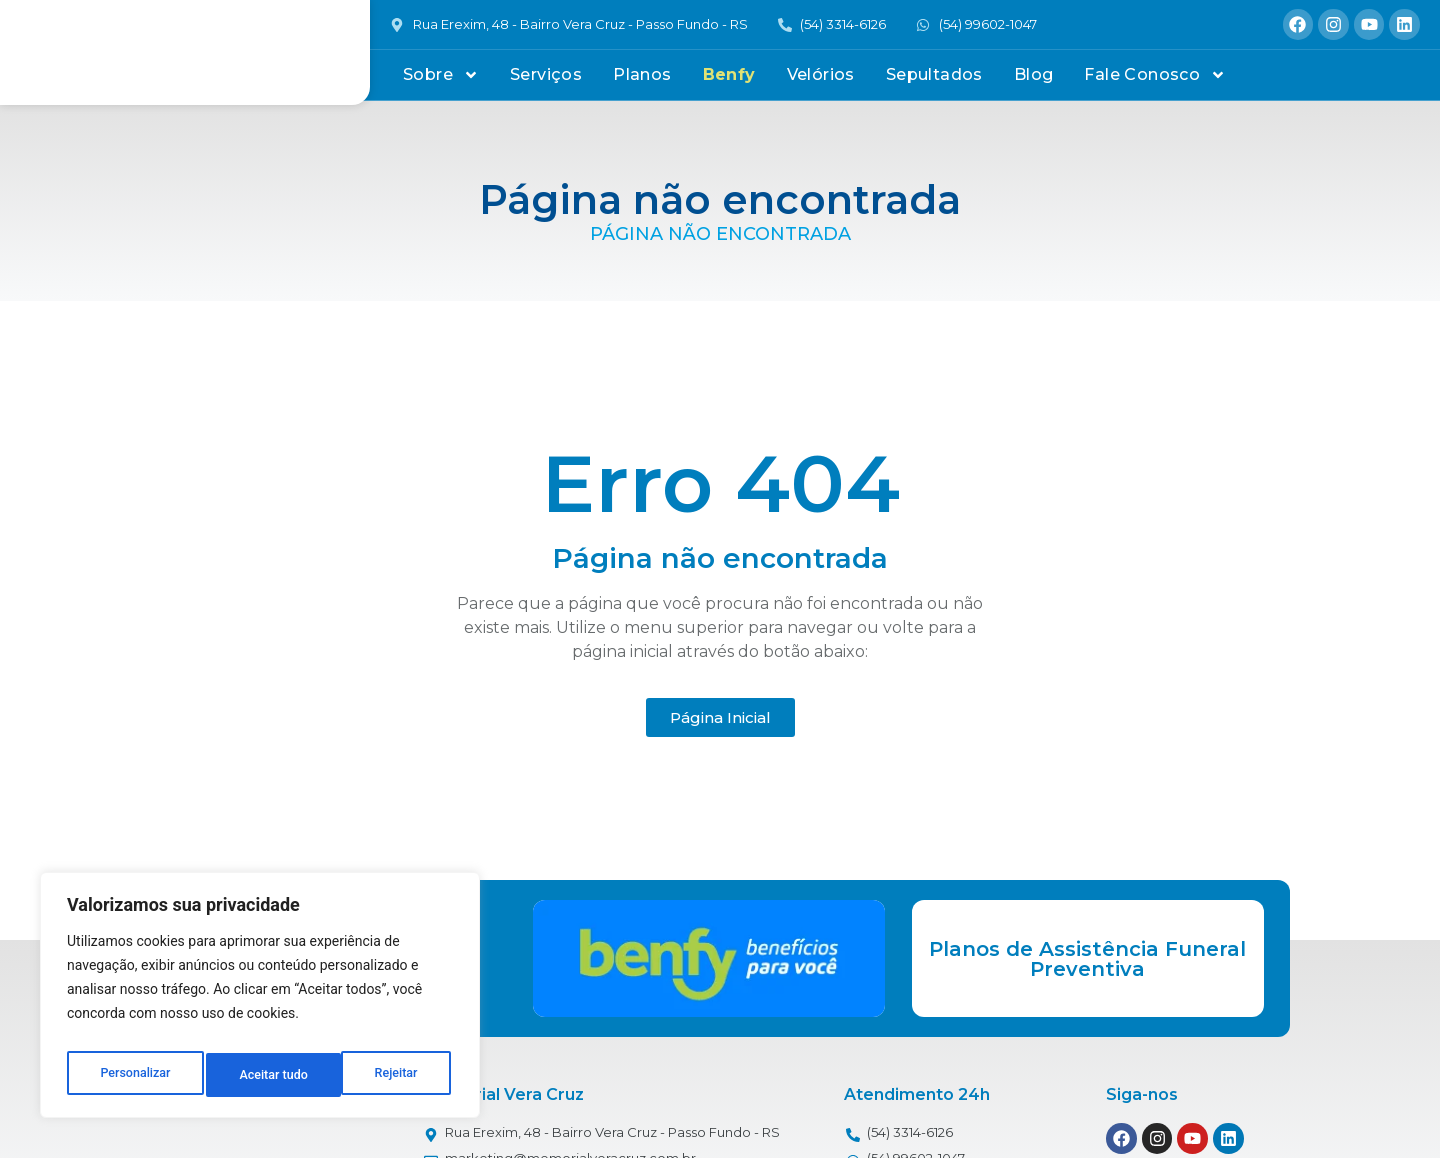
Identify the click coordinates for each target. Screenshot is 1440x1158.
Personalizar (134, 1075)
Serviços (546, 74)
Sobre (441, 75)
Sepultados (934, 74)
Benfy (729, 74)
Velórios (821, 74)
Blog (1034, 74)
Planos (642, 74)
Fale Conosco (1155, 75)
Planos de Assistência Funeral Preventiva (1087, 959)
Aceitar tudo (387, 1075)
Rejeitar (261, 1075)
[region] (260, 1001)
